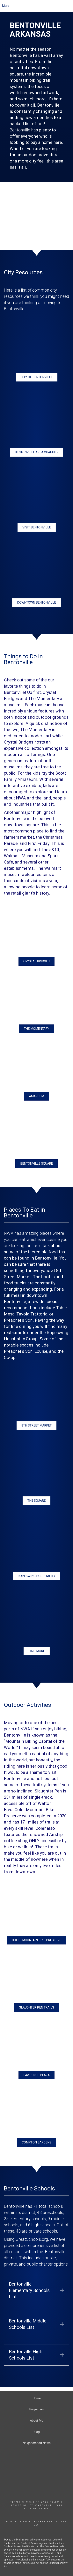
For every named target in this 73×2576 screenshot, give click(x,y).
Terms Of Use (21, 2502)
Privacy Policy (48, 2502)
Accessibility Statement (31, 2505)
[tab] (36, 2290)
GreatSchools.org (32, 2239)
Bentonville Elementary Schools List (29, 2290)
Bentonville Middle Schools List (27, 2324)
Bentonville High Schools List (25, 2355)
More (5, 6)
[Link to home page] (36, 6)
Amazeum (27, 779)
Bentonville (20, 130)
